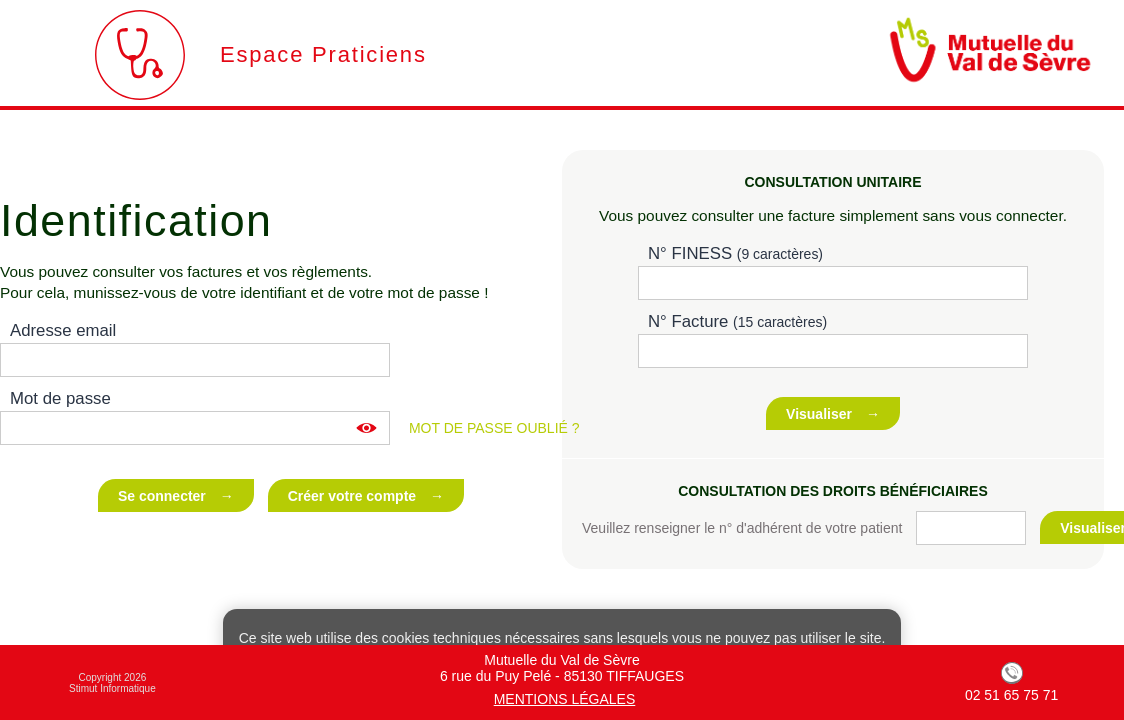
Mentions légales (565, 699)
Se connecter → (176, 496)
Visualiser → (833, 414)
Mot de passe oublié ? (494, 428)
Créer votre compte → (366, 496)
